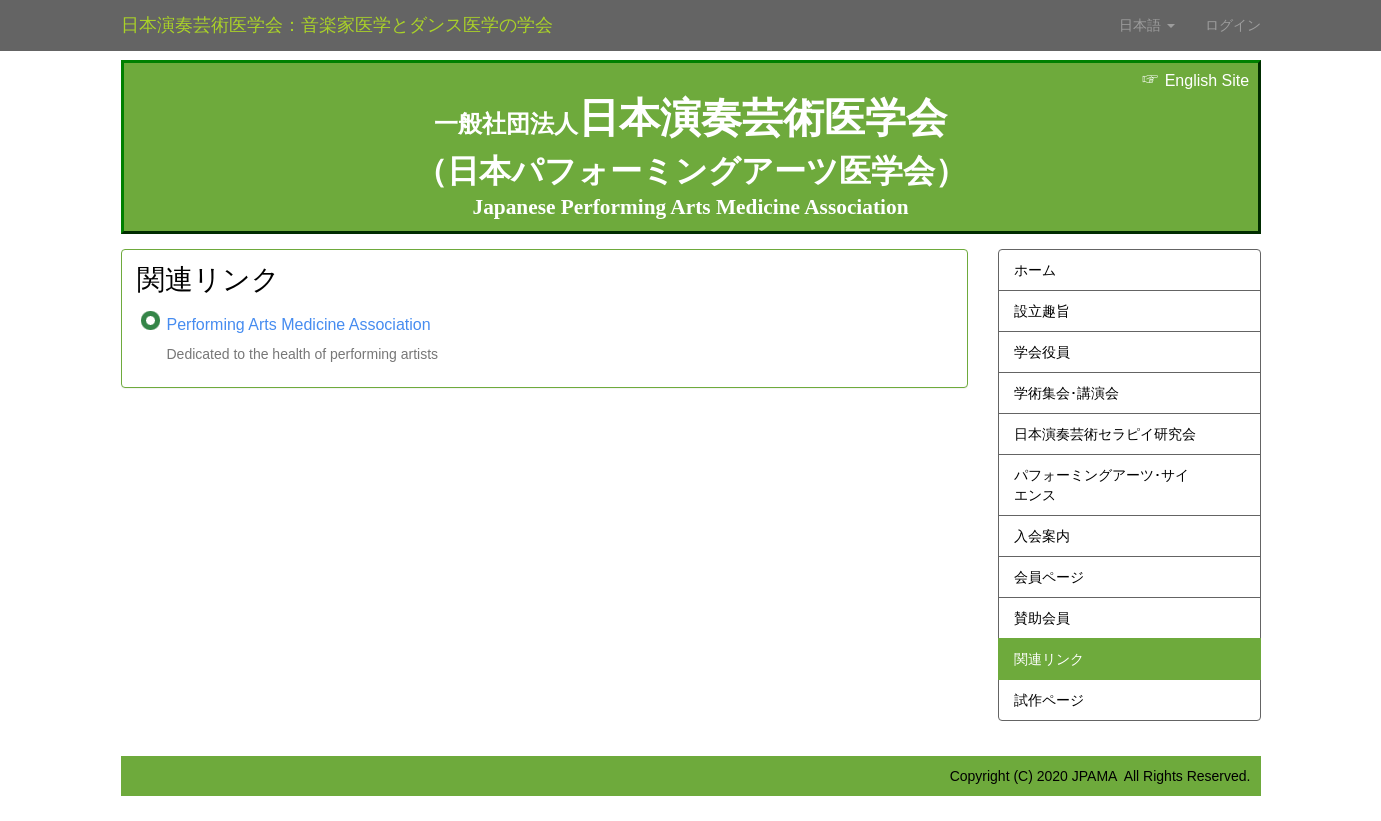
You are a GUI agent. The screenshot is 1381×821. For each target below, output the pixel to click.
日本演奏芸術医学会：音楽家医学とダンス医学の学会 (337, 25)
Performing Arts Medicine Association (299, 324)
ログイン (1233, 25)
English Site (1195, 80)
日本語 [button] (1147, 25)
